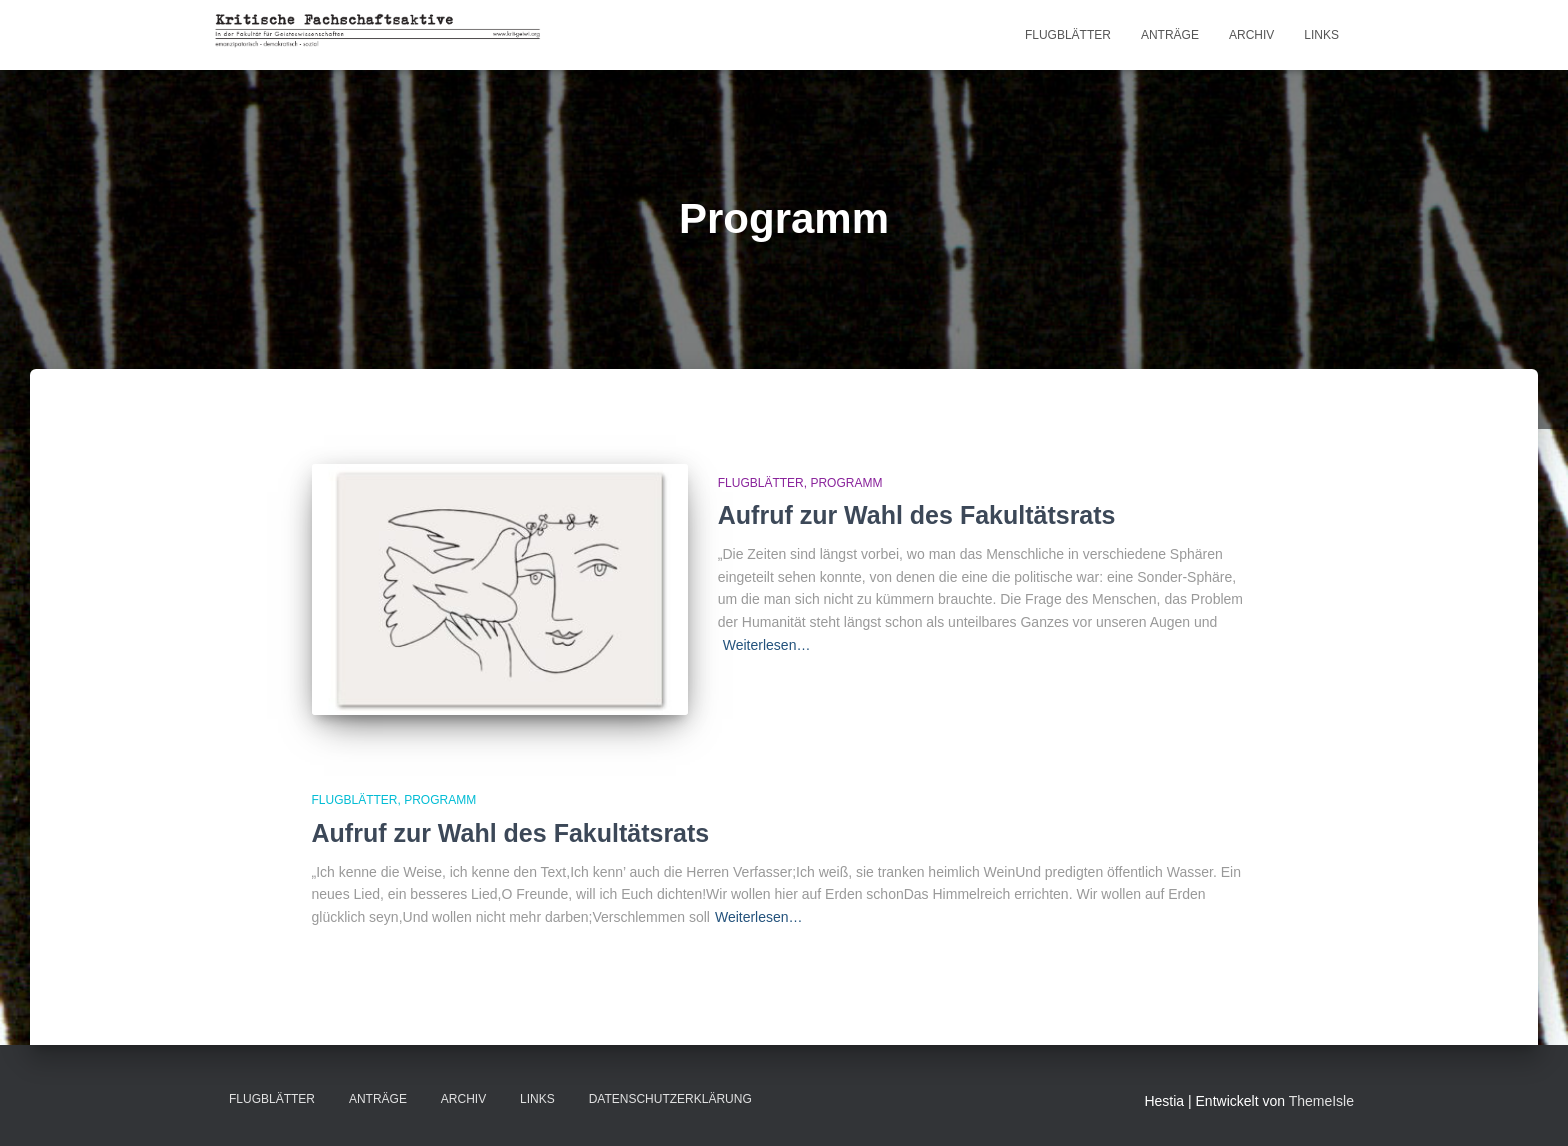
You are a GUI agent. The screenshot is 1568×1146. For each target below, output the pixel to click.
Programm (846, 483)
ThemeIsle (1321, 1101)
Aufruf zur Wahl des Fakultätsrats (917, 515)
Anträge (1170, 35)
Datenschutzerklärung (670, 1099)
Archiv (1251, 35)
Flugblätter (1068, 35)
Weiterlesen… (767, 645)
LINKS (1321, 35)
